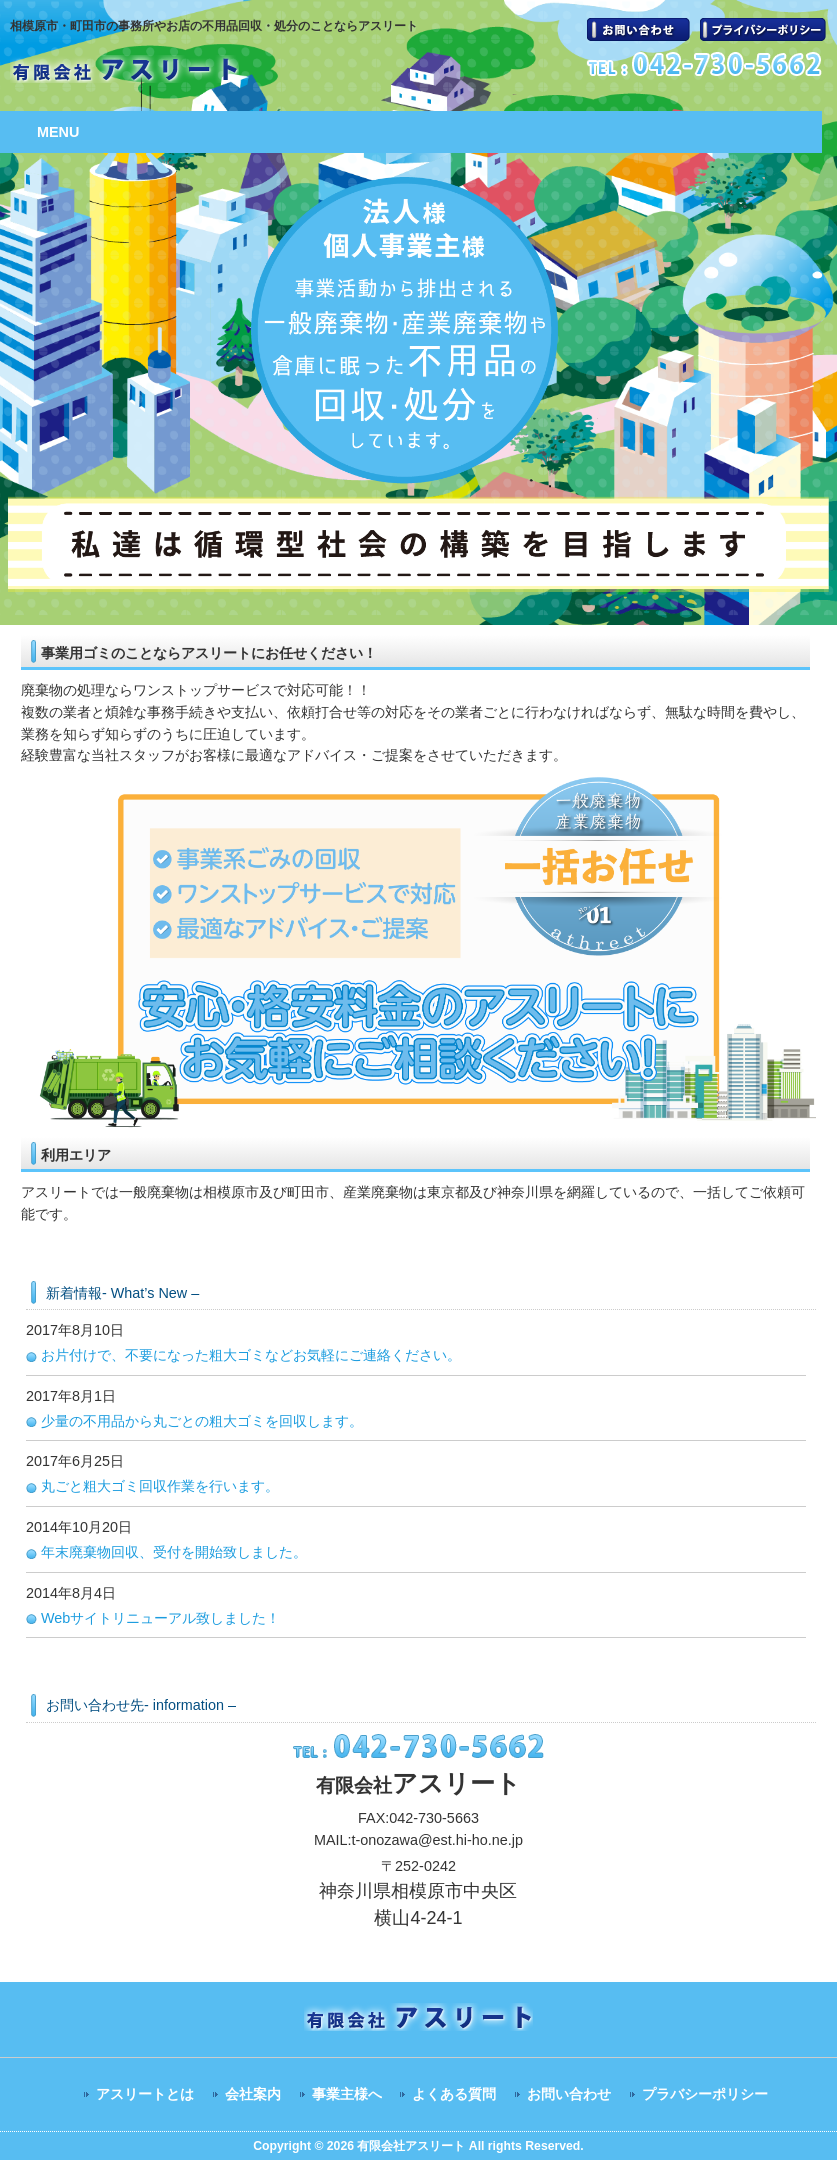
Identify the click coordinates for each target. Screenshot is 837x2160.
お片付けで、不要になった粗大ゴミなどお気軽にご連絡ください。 (251, 1355)
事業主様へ (347, 2094)
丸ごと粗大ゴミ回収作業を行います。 (160, 1486)
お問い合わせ (638, 29)
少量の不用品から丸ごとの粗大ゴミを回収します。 (202, 1421)
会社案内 (253, 2094)
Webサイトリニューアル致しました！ (160, 1618)
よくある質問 (454, 2094)
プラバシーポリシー (763, 29)
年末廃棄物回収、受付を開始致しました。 (174, 1552)
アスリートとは (145, 2094)
